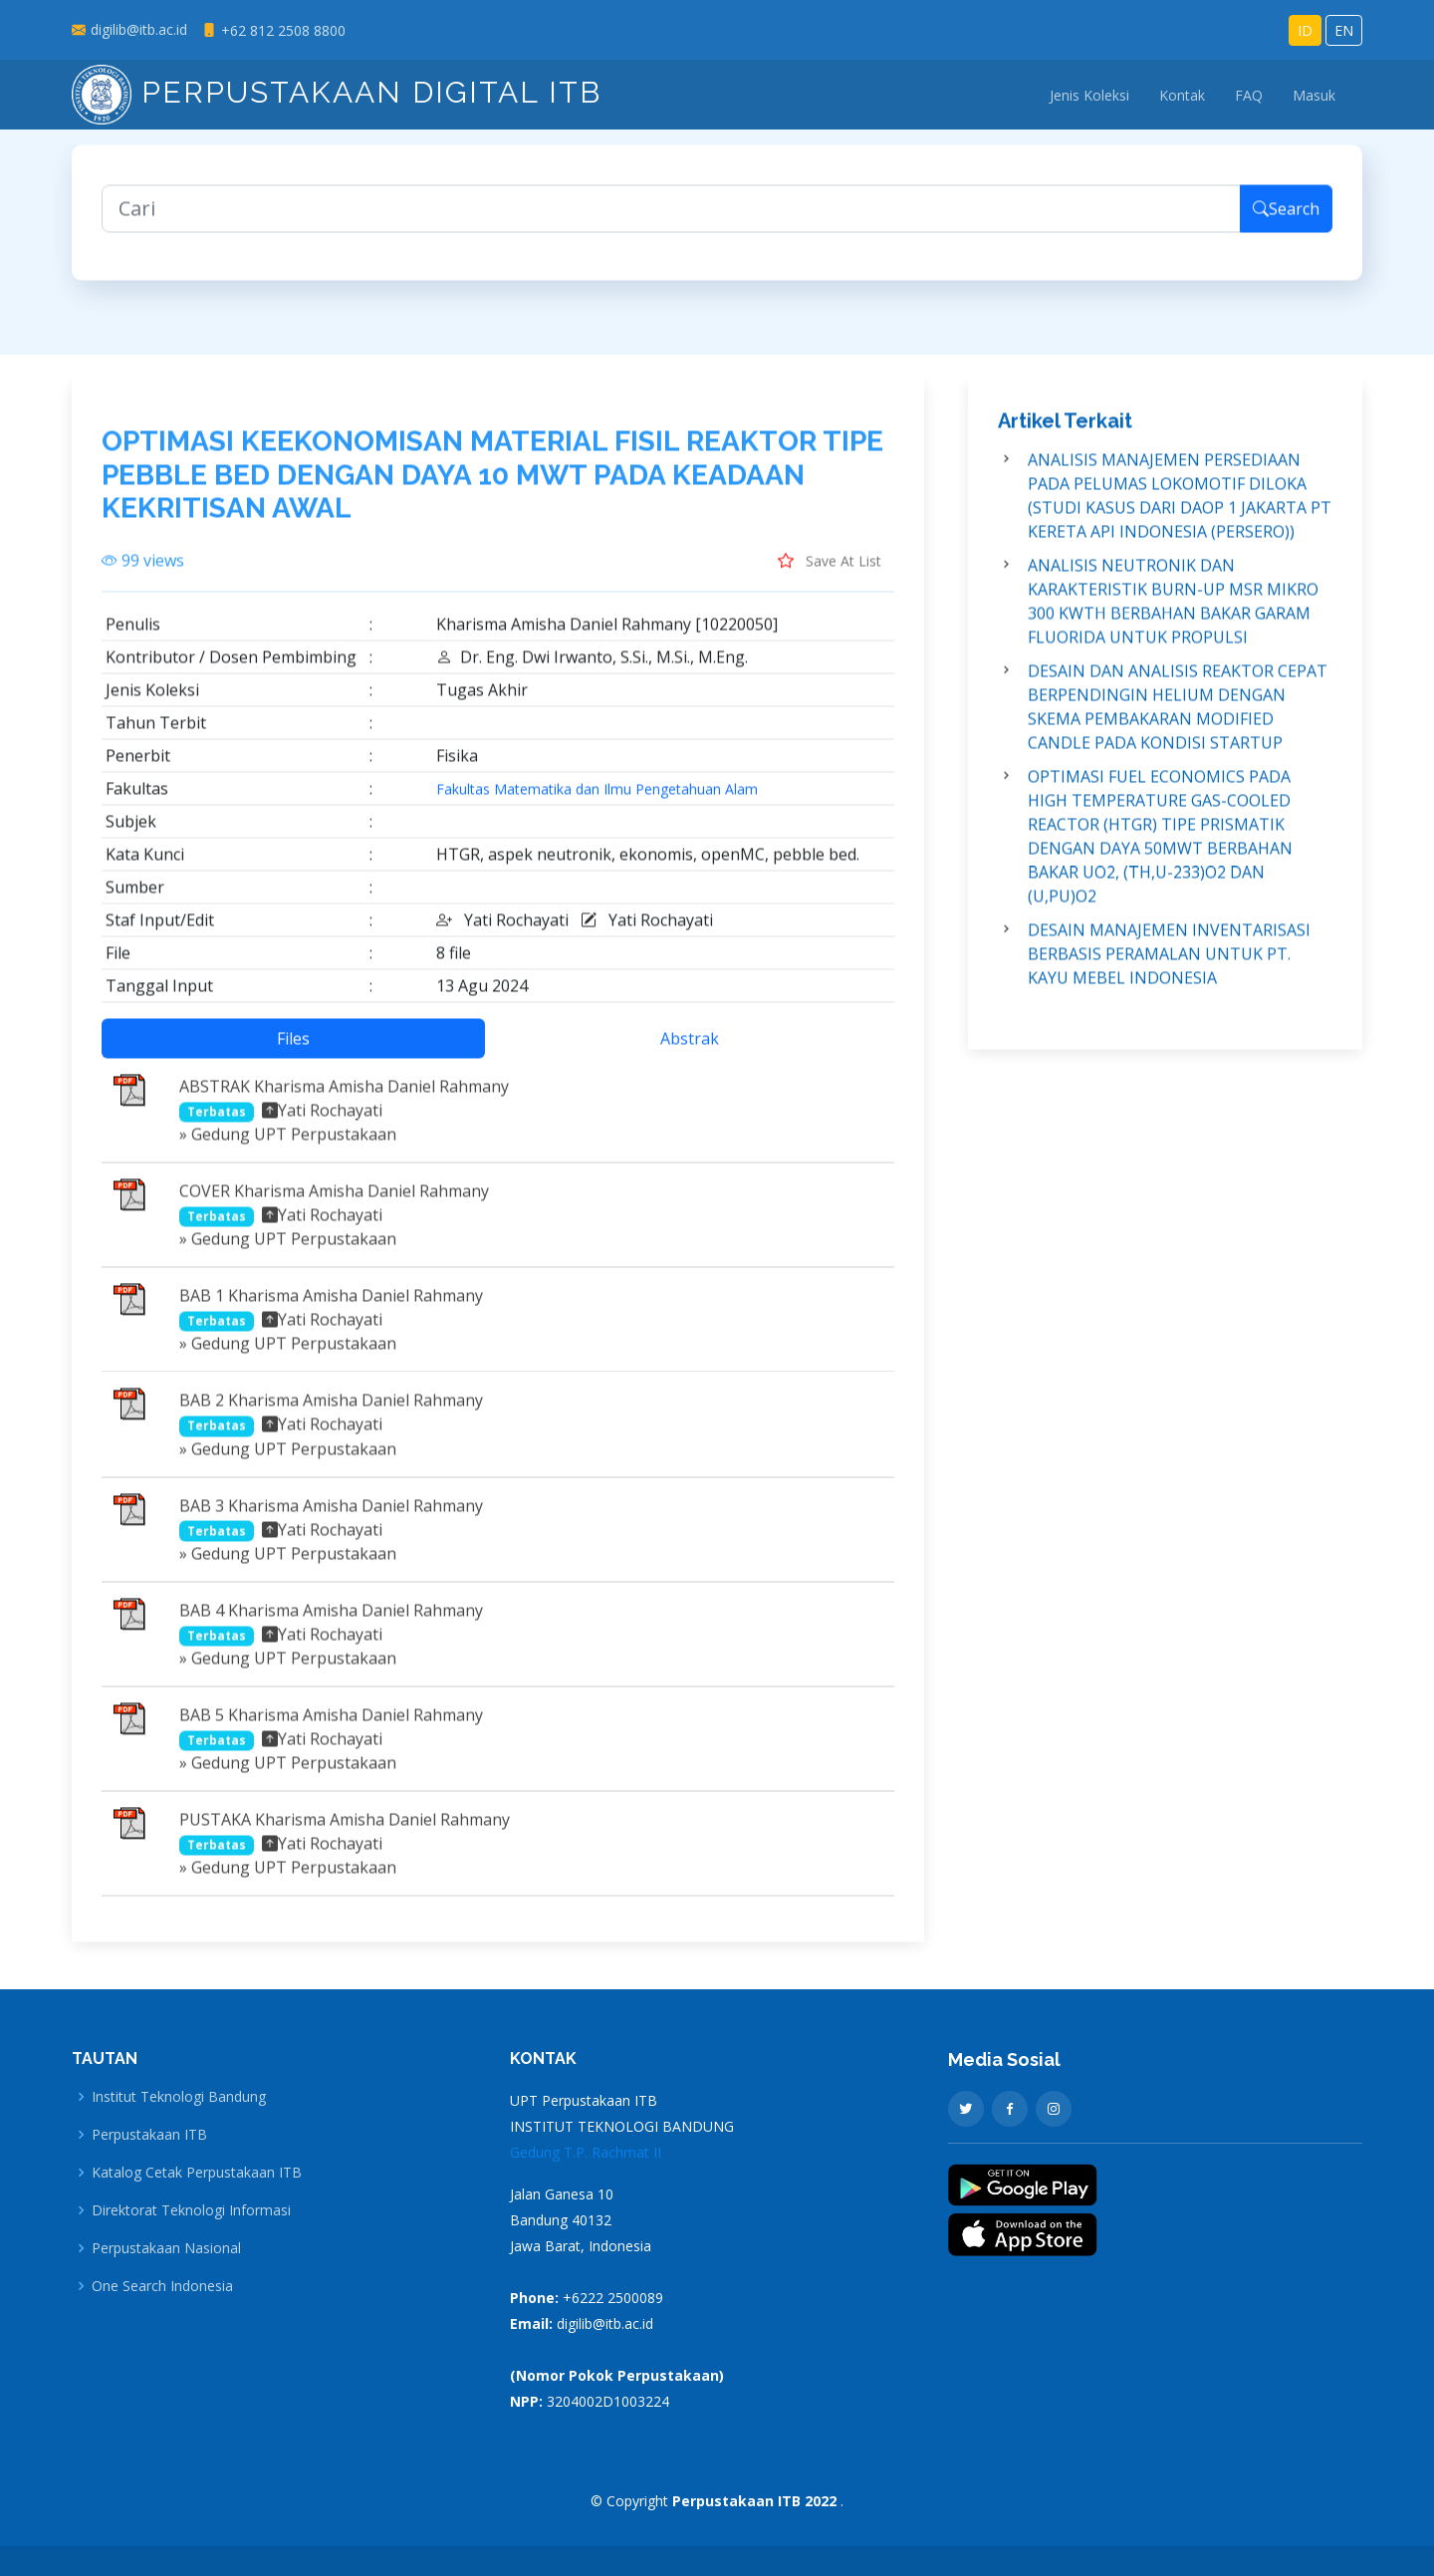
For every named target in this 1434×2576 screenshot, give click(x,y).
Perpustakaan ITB (149, 2135)
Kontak (1182, 95)
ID (1305, 30)
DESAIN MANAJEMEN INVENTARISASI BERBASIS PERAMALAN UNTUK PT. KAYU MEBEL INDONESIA (1169, 966)
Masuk (1314, 95)
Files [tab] (293, 1051)
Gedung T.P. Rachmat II (585, 2152)
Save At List (829, 573)
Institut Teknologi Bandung (179, 2097)
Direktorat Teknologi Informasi (191, 2210)
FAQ (1249, 95)
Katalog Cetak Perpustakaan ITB (197, 2173)
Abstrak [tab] (689, 1051)
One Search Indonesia (162, 2286)
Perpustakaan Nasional (166, 2248)
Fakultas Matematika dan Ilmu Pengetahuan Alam (597, 802)
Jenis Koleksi (1089, 95)
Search (1286, 221)
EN (1343, 30)
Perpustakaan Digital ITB (336, 92)
